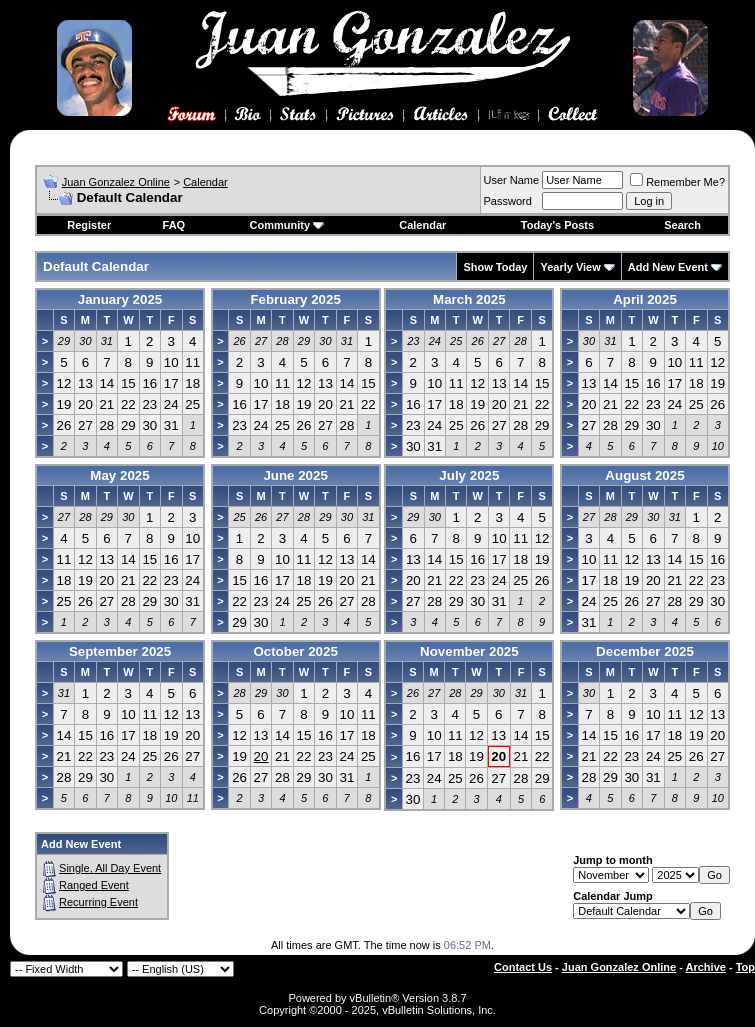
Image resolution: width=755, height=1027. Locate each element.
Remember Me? (677, 182)
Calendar (205, 182)
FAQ (174, 225)
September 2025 (120, 651)
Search (682, 225)
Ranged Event (94, 885)
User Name (512, 180)
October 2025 (295, 651)
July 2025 (469, 475)
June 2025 (295, 475)
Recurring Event (98, 902)
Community (287, 225)
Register (89, 225)
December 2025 (645, 651)
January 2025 (120, 299)
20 (261, 756)
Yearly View (570, 267)
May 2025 (119, 475)
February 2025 (295, 299)
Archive (706, 967)
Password (508, 201)
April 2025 (645, 299)
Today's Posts (557, 225)
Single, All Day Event (110, 868)
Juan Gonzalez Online (116, 182)
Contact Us (523, 967)
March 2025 (469, 299)
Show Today (495, 267)
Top (745, 967)
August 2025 (644, 475)
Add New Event (668, 267)
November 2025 (469, 651)
